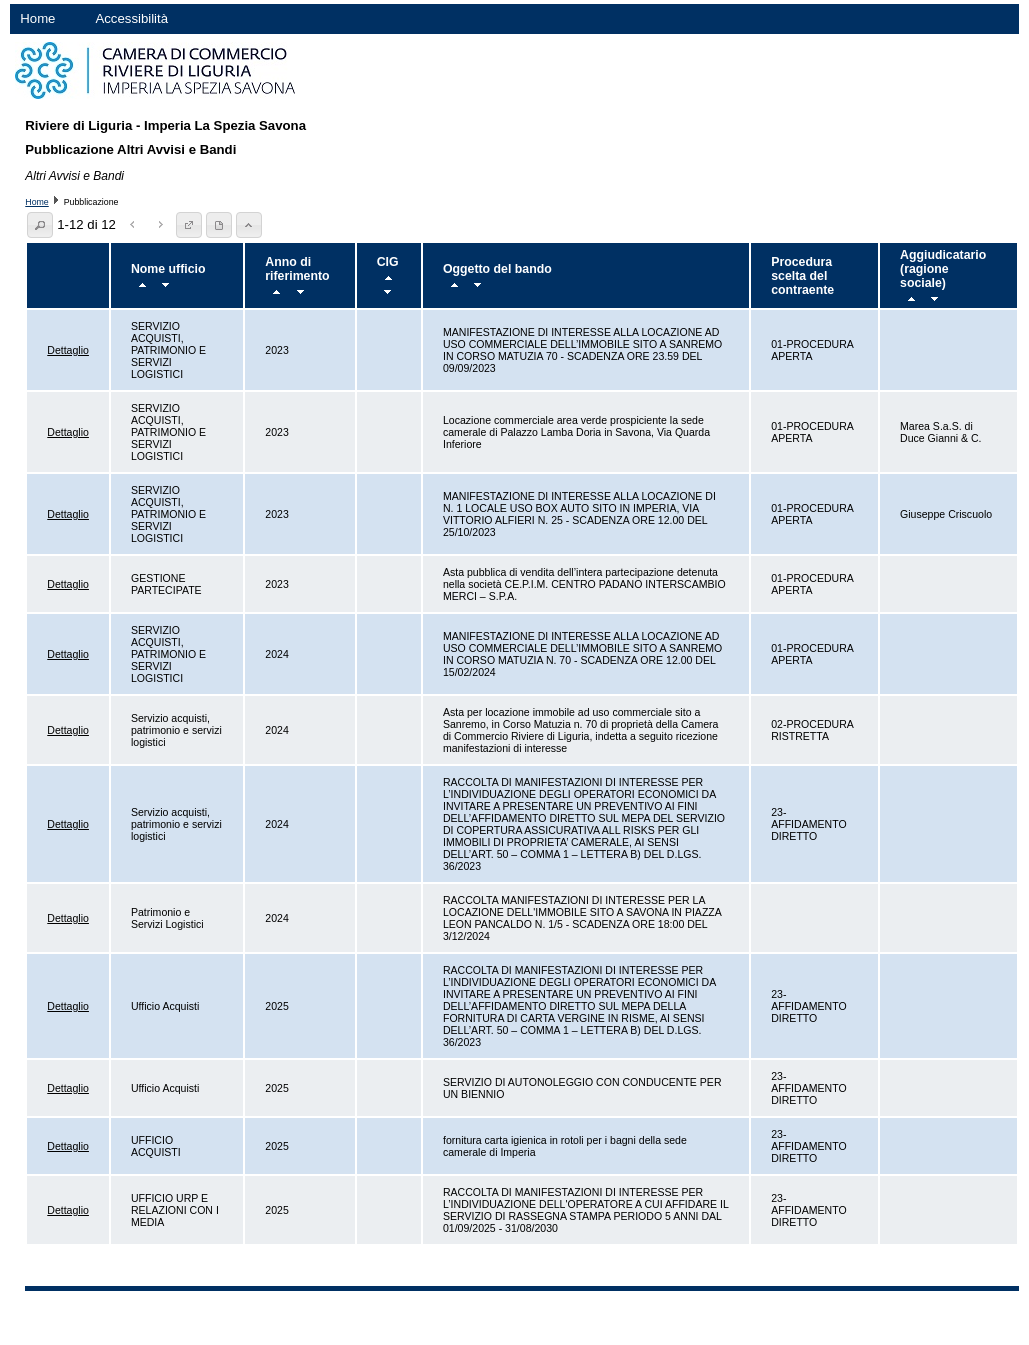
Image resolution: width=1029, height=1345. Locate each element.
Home (37, 18)
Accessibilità (131, 18)
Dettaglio (68, 350)
